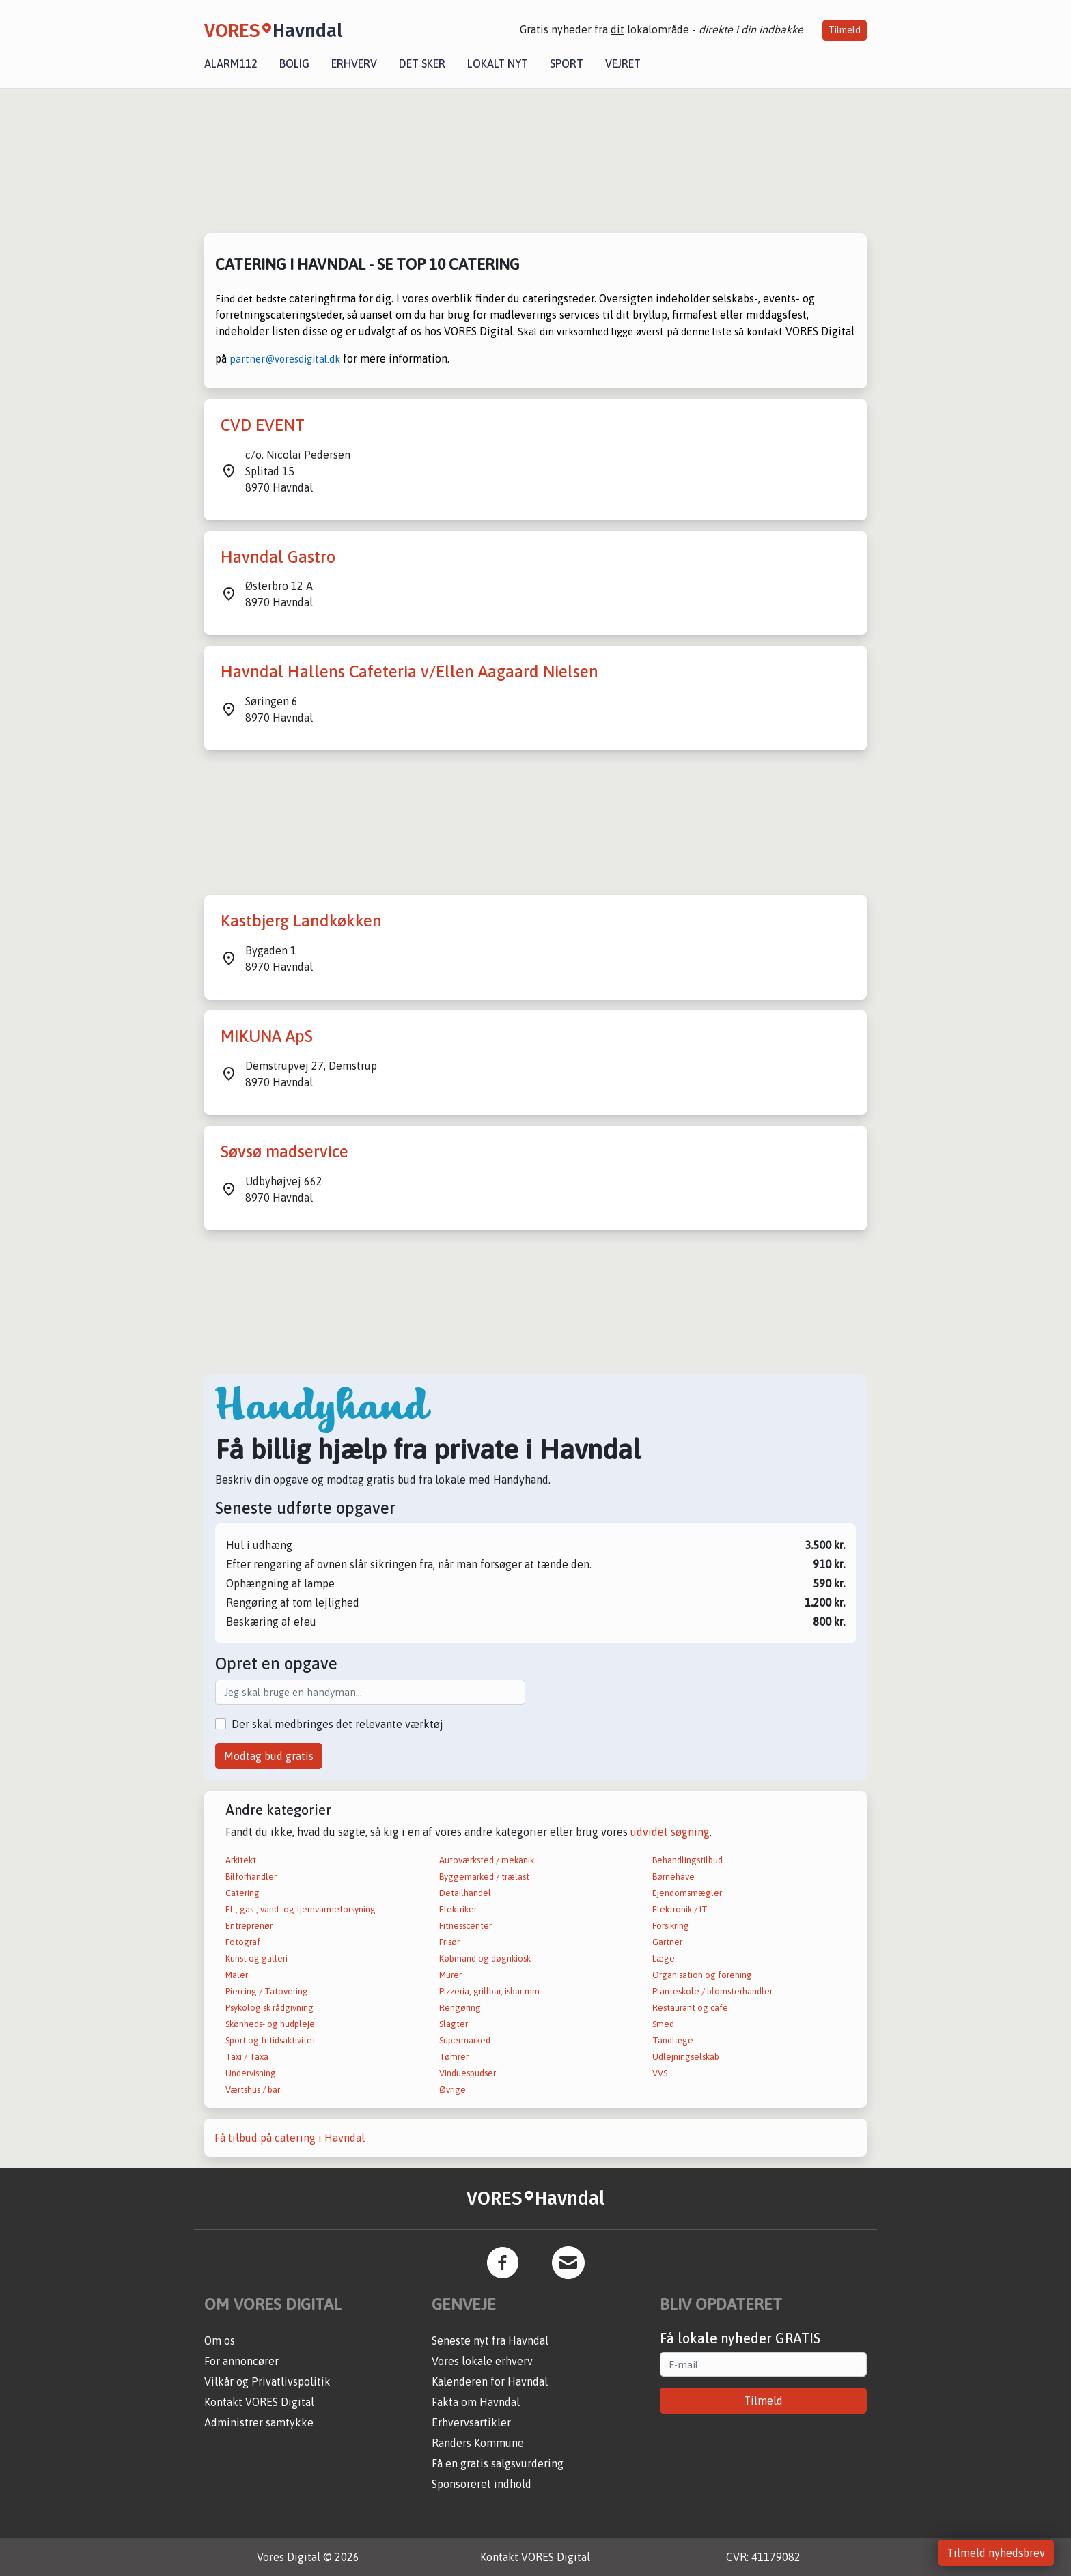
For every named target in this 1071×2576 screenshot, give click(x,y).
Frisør (449, 1942)
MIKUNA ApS (267, 1036)
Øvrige (452, 2089)
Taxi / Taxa (246, 2057)
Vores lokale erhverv (482, 2361)
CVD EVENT (263, 425)
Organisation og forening (702, 1975)
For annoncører (241, 2361)
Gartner (667, 1942)
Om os (219, 2340)
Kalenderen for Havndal (490, 2381)
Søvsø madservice (284, 1151)
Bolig (294, 63)
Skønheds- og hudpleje (270, 2024)
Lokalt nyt (497, 63)
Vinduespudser (467, 2073)
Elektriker (458, 1909)
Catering (242, 1893)
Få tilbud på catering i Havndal (289, 2138)
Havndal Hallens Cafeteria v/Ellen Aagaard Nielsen (409, 671)
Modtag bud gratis (269, 1756)
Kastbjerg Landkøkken (301, 920)
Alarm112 (231, 63)
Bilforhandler (251, 1876)
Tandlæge (672, 2040)
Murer (450, 1975)
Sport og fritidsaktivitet (270, 2040)
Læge (663, 1958)
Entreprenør (249, 1926)
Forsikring (670, 1926)
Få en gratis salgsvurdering (498, 2463)
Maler (236, 1975)
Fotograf (242, 1942)
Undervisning (250, 2073)
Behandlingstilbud (687, 1860)
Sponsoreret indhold (481, 2484)
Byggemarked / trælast (484, 1876)
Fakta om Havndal (476, 2402)
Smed (663, 2024)
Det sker (422, 63)
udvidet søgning (670, 1832)
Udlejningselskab (685, 2057)
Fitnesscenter (465, 1926)
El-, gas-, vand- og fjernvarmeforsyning (300, 1909)
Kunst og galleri (256, 1958)
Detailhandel (465, 1893)
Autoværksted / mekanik (486, 1860)
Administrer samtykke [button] (259, 2422)
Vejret (623, 63)
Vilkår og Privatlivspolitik (267, 2381)
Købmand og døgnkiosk (485, 1958)
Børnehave (673, 1876)
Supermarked (464, 2040)
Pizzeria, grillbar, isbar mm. (490, 1991)
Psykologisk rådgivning (269, 2007)
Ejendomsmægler (687, 1893)
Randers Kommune (478, 2443)
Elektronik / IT (680, 1909)
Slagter (453, 2024)
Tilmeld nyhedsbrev (996, 2553)
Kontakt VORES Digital (259, 2402)
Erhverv (354, 63)
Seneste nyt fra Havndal (490, 2340)
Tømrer (454, 2057)
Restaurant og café (690, 2007)
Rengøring (460, 2007)
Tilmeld (845, 30)
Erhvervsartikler (471, 2422)
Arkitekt (240, 1860)
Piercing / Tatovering (266, 1991)
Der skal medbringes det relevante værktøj (337, 1724)
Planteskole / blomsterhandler (712, 1991)
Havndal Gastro (278, 557)
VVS (659, 2073)
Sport (566, 63)
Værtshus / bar (252, 2089)
